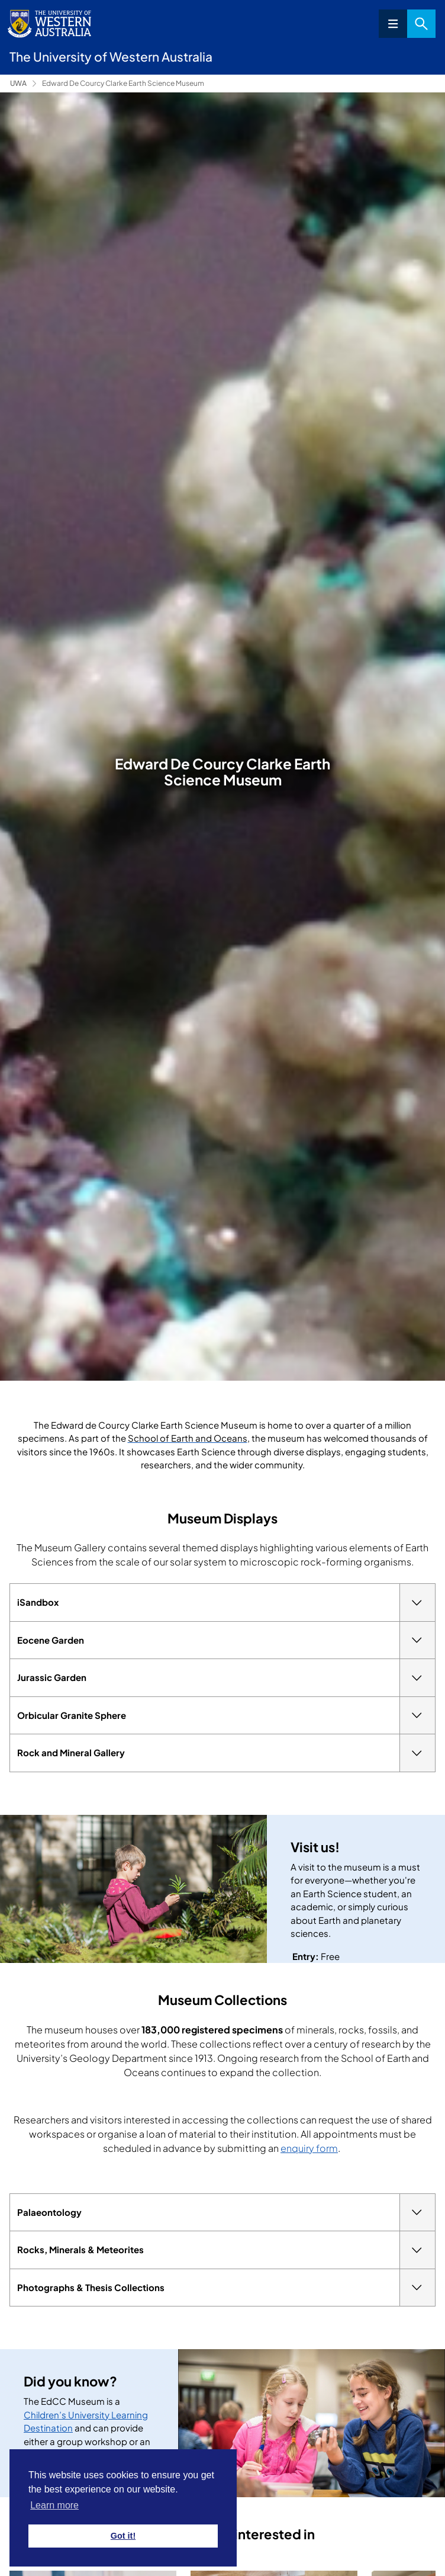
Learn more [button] (54, 2505)
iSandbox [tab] (226, 1602)
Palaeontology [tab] (226, 2212)
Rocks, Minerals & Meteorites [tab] (226, 2250)
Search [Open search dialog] (421, 23)
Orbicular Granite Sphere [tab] (226, 1715)
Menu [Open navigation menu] (393, 23)
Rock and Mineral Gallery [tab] (226, 1753)
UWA (18, 83)
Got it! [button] (123, 2535)
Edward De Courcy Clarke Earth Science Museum (123, 83)
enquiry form (309, 2148)
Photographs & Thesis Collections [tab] (226, 2287)
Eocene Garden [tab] (226, 1640)
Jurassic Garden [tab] (226, 1677)
